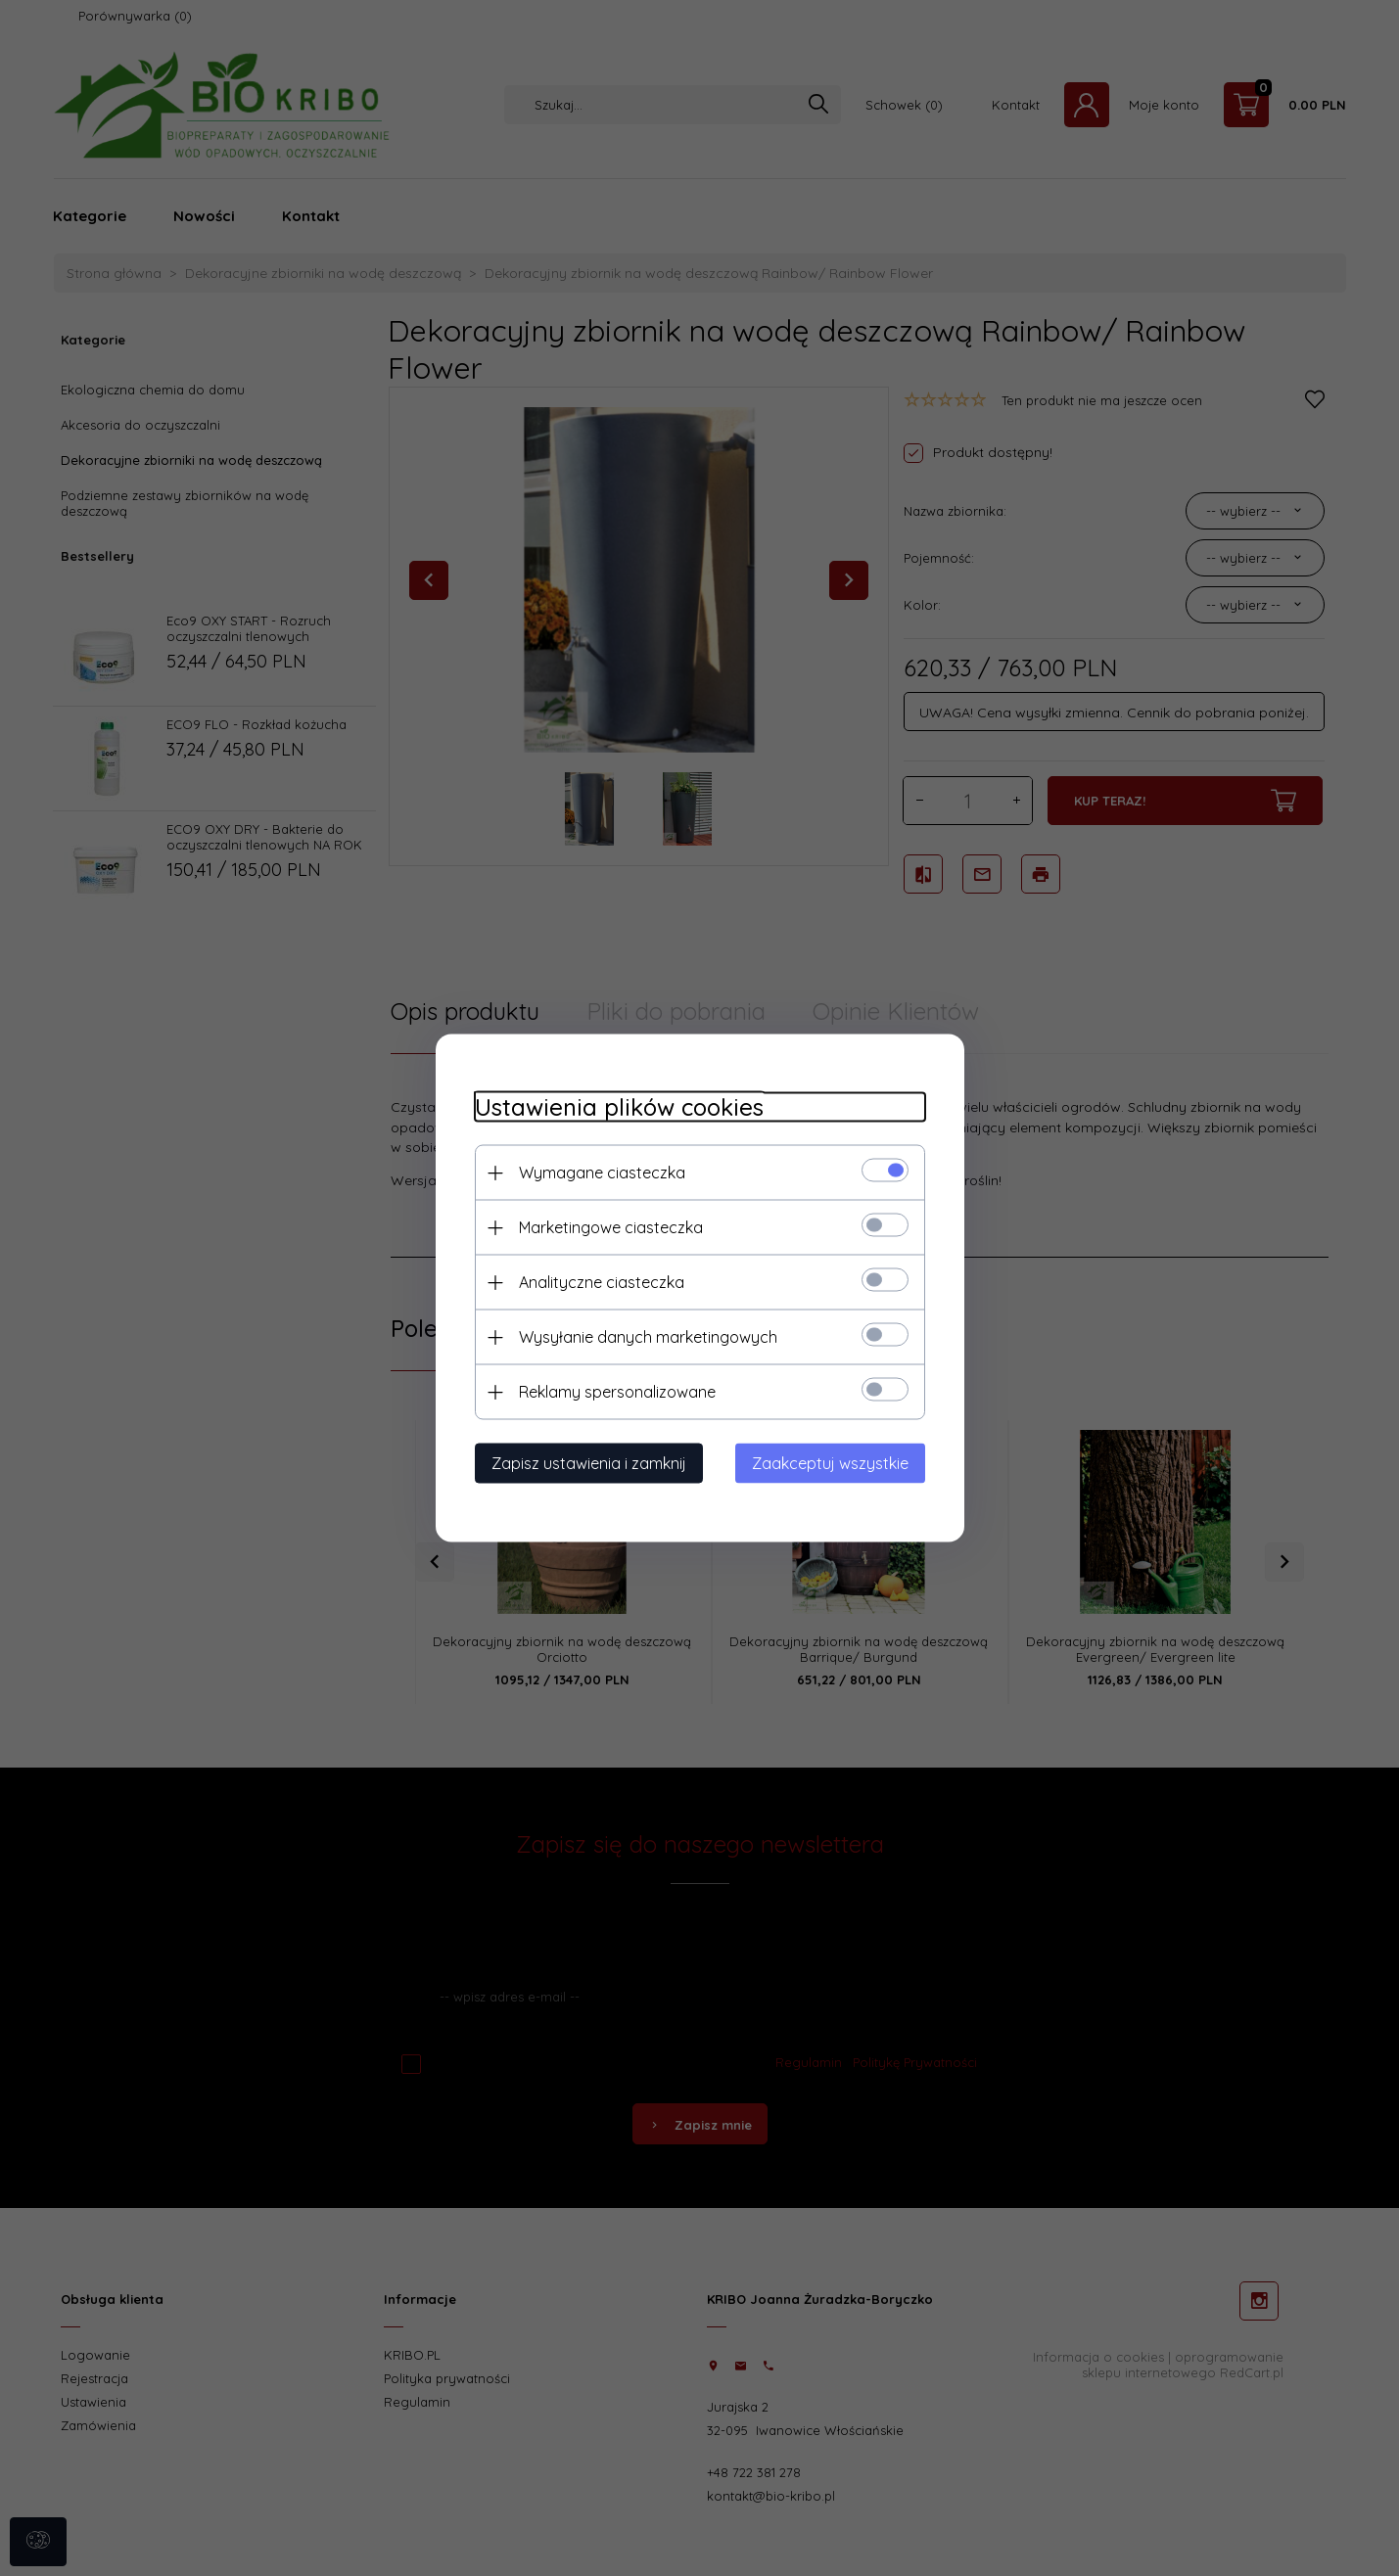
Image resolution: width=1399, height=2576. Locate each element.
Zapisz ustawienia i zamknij (588, 1463)
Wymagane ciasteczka (602, 1172)
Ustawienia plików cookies (619, 1107)
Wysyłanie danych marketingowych (648, 1337)
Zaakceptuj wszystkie (830, 1463)
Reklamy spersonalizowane (617, 1392)
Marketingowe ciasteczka (611, 1227)
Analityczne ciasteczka (601, 1282)
